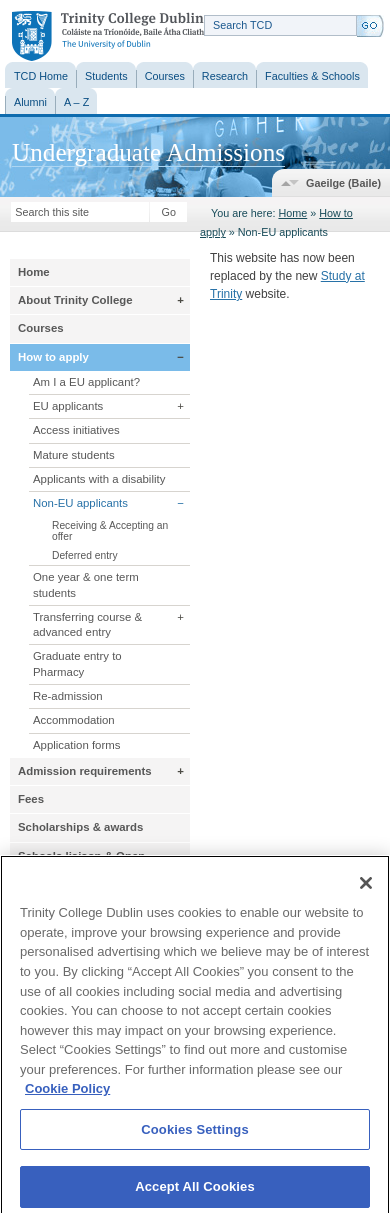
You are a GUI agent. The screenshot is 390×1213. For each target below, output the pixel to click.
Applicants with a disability (99, 479)
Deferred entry (85, 555)
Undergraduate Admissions (148, 152)
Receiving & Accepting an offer (110, 531)
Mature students (74, 455)
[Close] (366, 891)
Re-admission (68, 696)
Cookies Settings (195, 1136)
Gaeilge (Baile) (343, 183)
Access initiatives (76, 430)
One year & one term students (86, 584)
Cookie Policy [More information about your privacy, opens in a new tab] (67, 1096)
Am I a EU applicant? (86, 382)
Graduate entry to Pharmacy (77, 663)
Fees (31, 799)
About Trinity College (75, 300)
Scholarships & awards (80, 827)
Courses (41, 328)
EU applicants (68, 406)
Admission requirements (85, 771)
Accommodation (74, 720)
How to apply (53, 357)
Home (292, 213)
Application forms (76, 745)
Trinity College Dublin (108, 36)
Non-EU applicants (80, 503)
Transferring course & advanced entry (87, 624)
